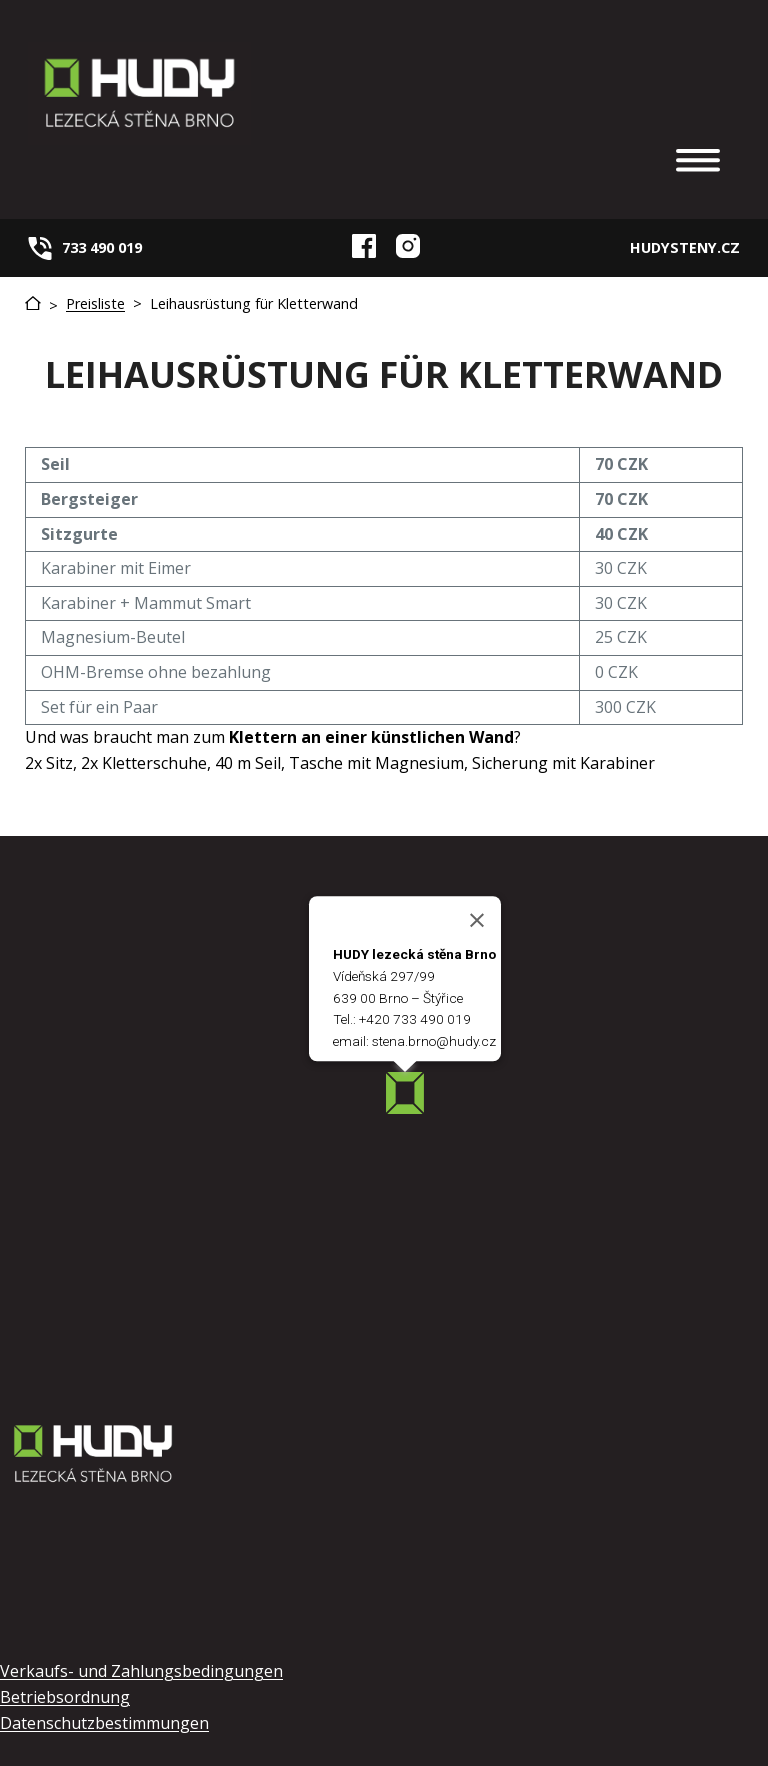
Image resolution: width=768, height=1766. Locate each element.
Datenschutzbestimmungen (104, 1723)
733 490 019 (102, 247)
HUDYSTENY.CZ (685, 247)
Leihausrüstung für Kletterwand (254, 303)
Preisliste (95, 303)
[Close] (477, 921)
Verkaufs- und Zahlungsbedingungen (141, 1671)
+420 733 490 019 (415, 1020)
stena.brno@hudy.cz (434, 1042)
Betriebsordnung (65, 1697)
